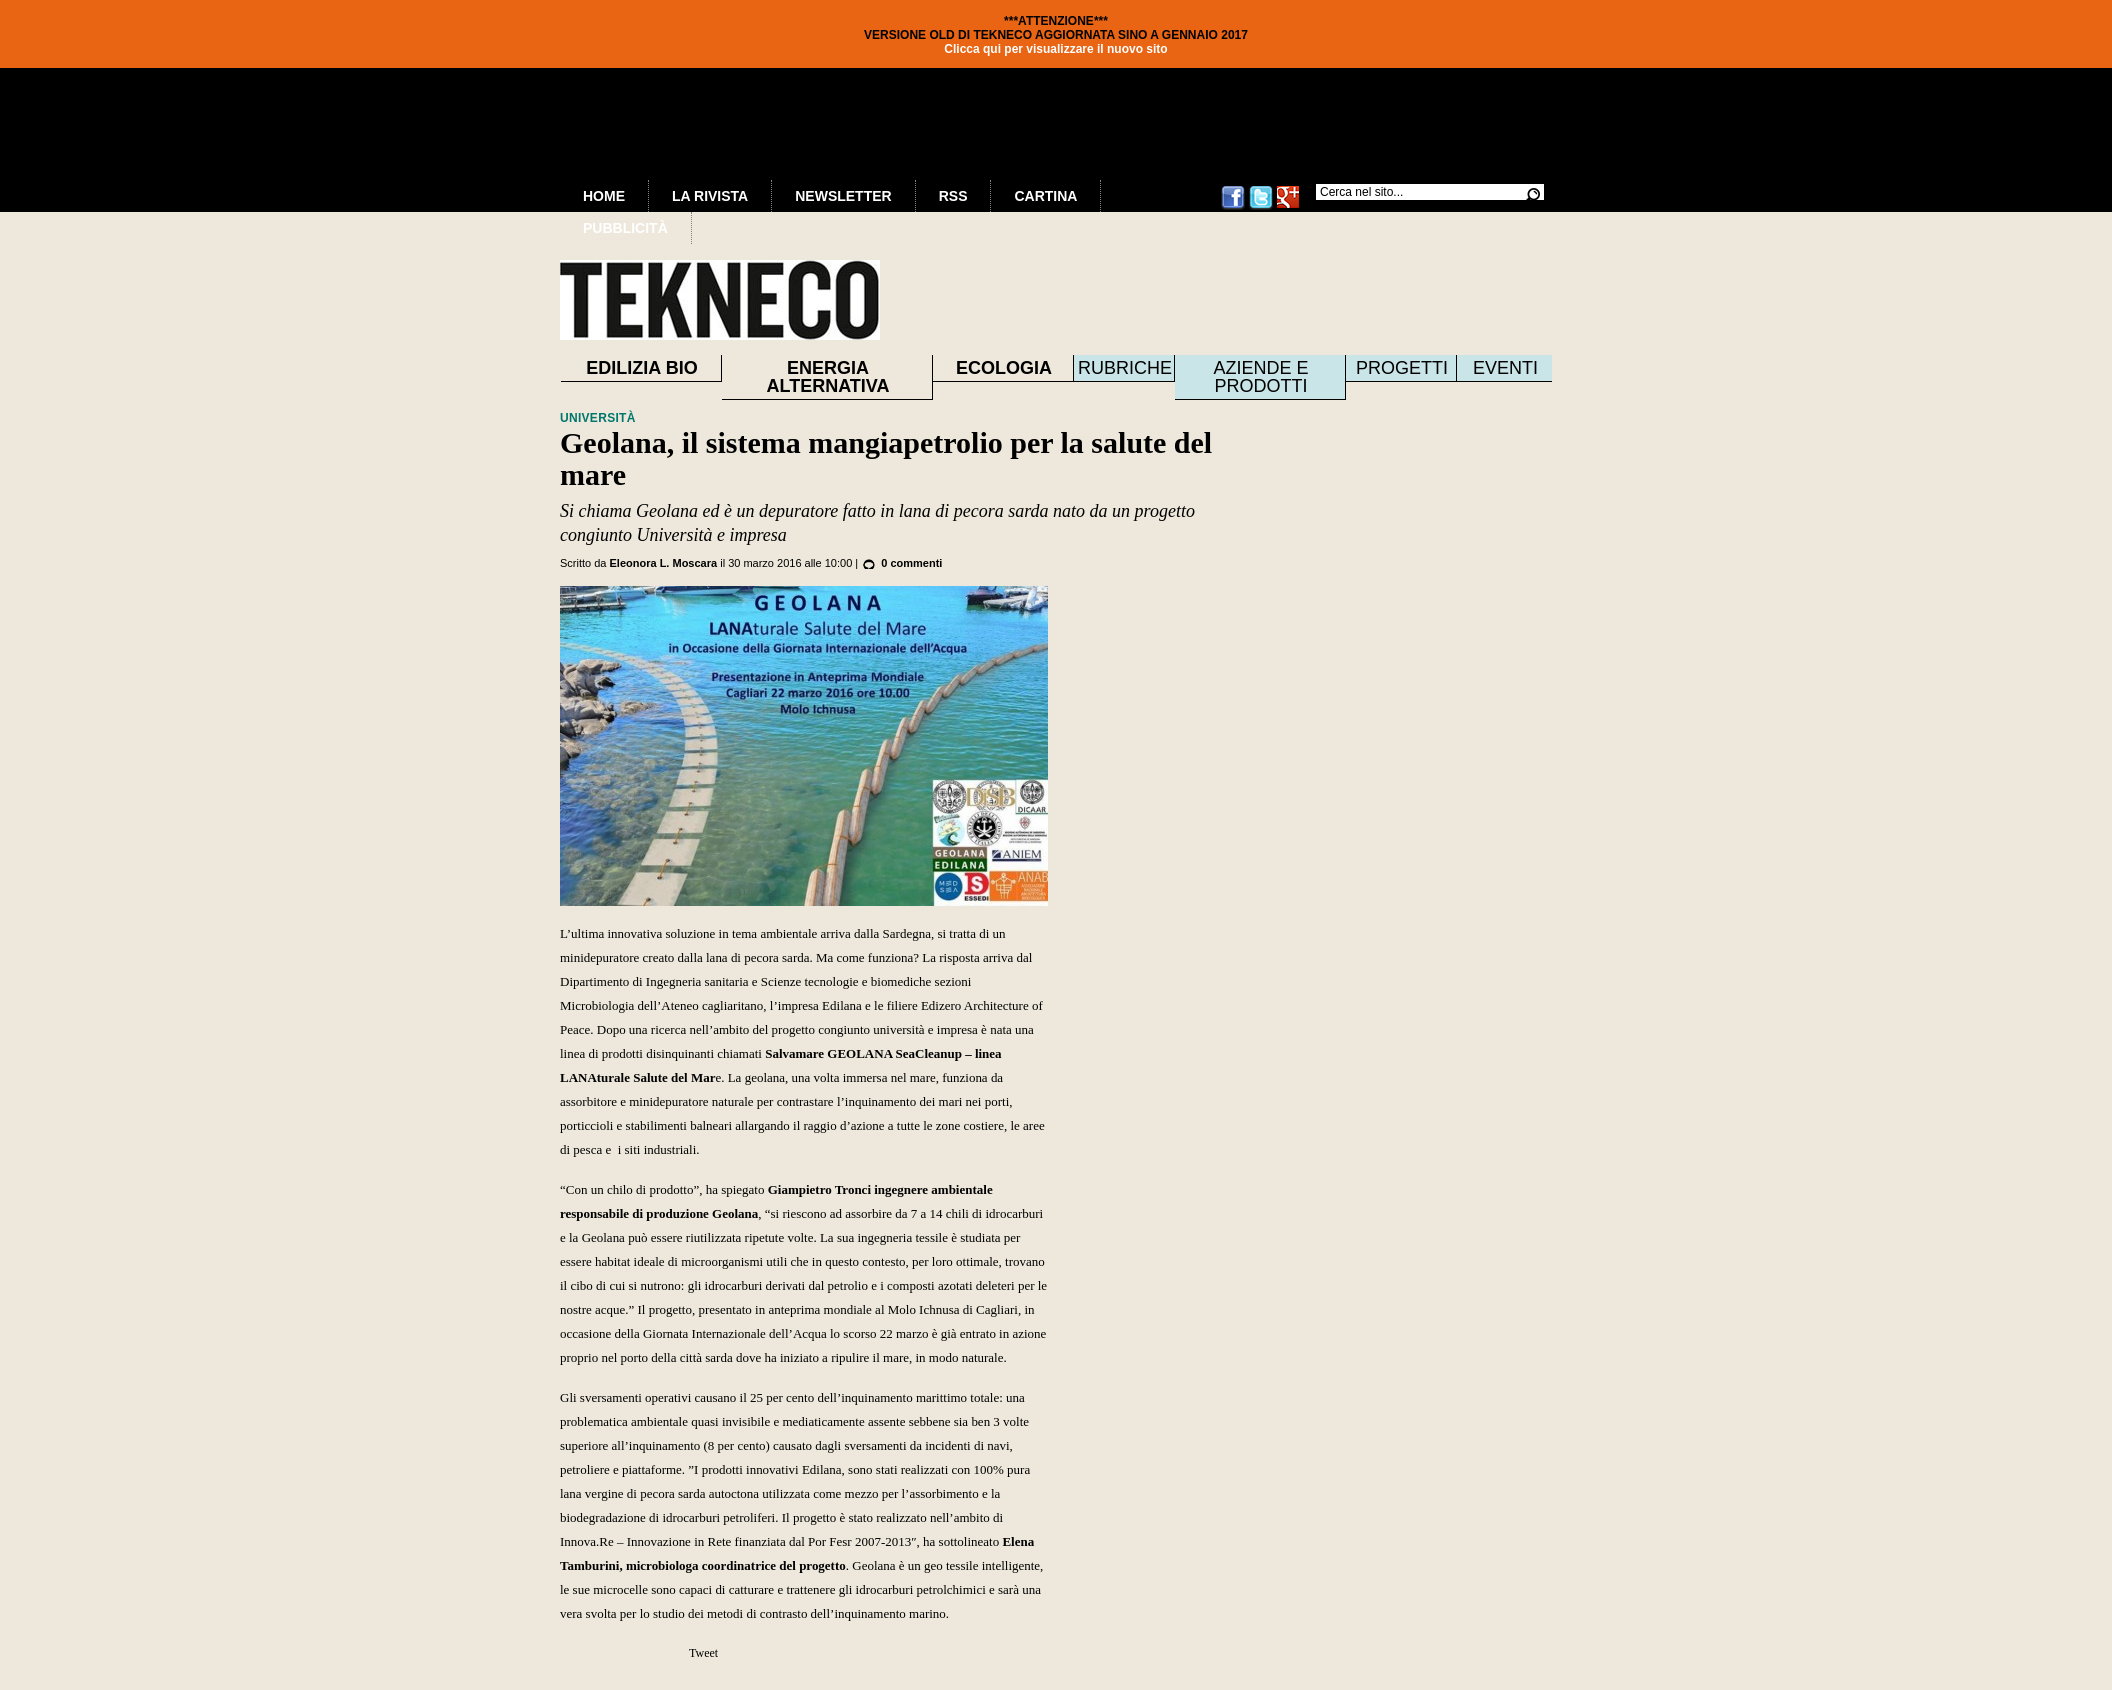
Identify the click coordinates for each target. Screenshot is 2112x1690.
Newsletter (843, 196)
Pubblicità (625, 228)
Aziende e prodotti (1260, 377)
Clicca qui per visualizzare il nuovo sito (1055, 49)
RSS (953, 196)
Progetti (1402, 368)
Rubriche (1125, 368)
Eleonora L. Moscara (664, 563)
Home (604, 196)
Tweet (703, 1653)
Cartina (1045, 196)
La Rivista (710, 196)
